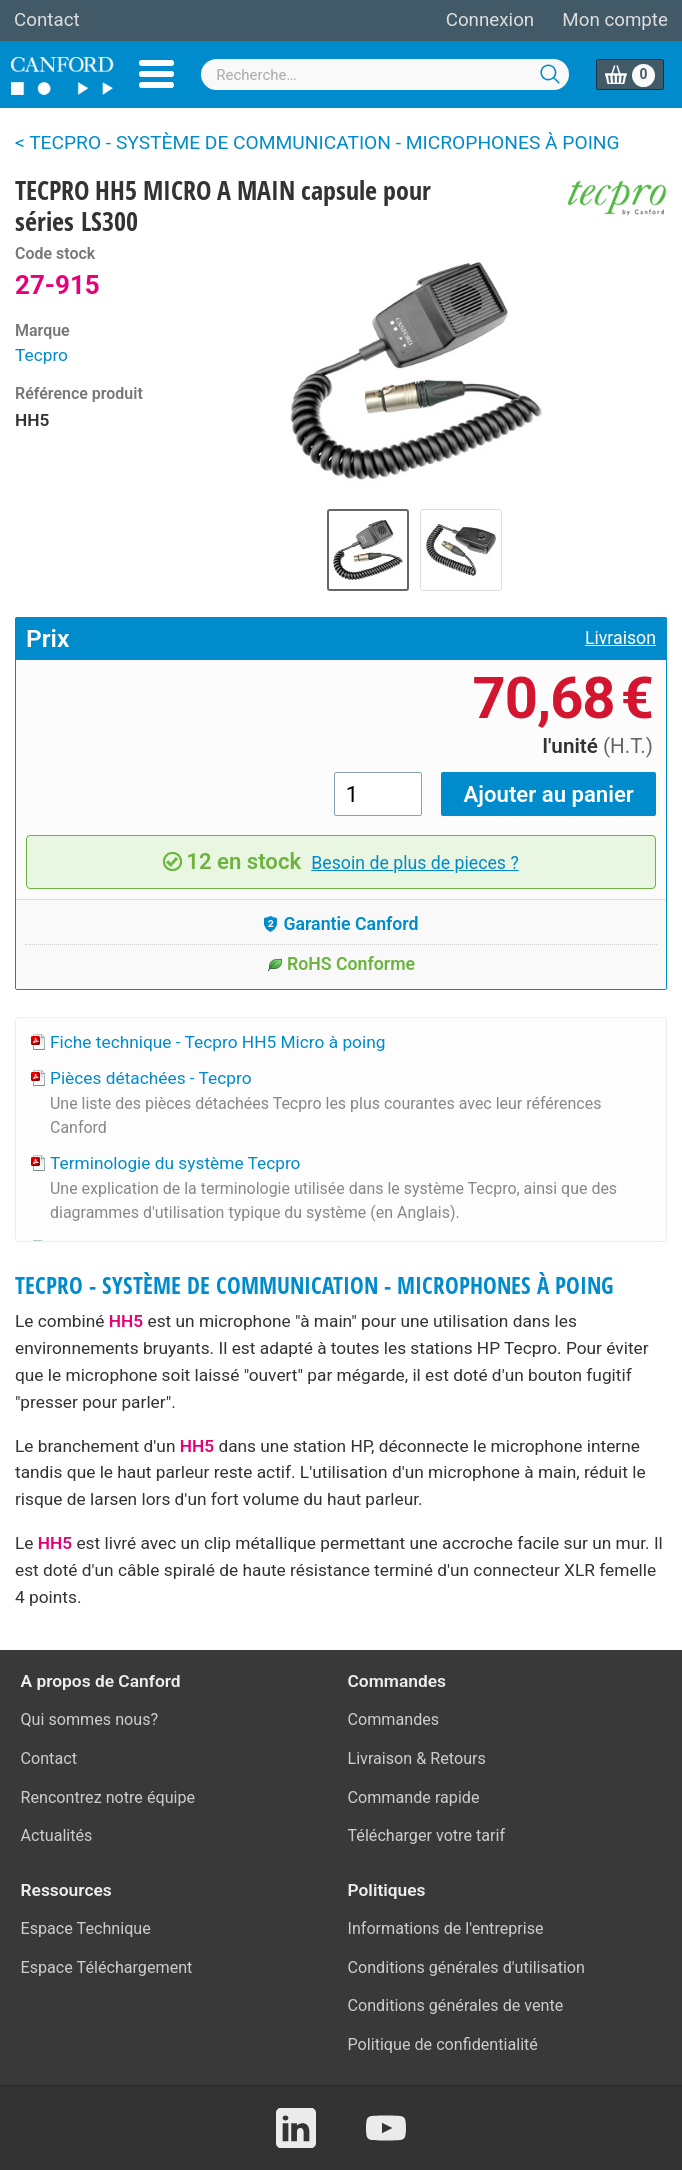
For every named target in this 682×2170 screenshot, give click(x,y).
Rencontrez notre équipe (108, 1797)
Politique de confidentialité (443, 2044)
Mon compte (615, 20)
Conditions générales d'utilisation (466, 1967)
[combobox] (385, 74)
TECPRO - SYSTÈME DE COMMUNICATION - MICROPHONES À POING (314, 1285)
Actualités (57, 1835)
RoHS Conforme (341, 964)
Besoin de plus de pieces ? (415, 863)
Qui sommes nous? (90, 1719)
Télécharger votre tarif (427, 1835)
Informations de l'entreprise (446, 1928)
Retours (458, 1758)
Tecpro (41, 355)
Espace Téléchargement (107, 1967)
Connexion (490, 20)
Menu (156, 74)
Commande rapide (414, 1797)
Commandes (394, 1719)
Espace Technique (86, 1928)
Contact (47, 20)
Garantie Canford (340, 924)
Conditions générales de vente (456, 2005)
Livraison (620, 638)
